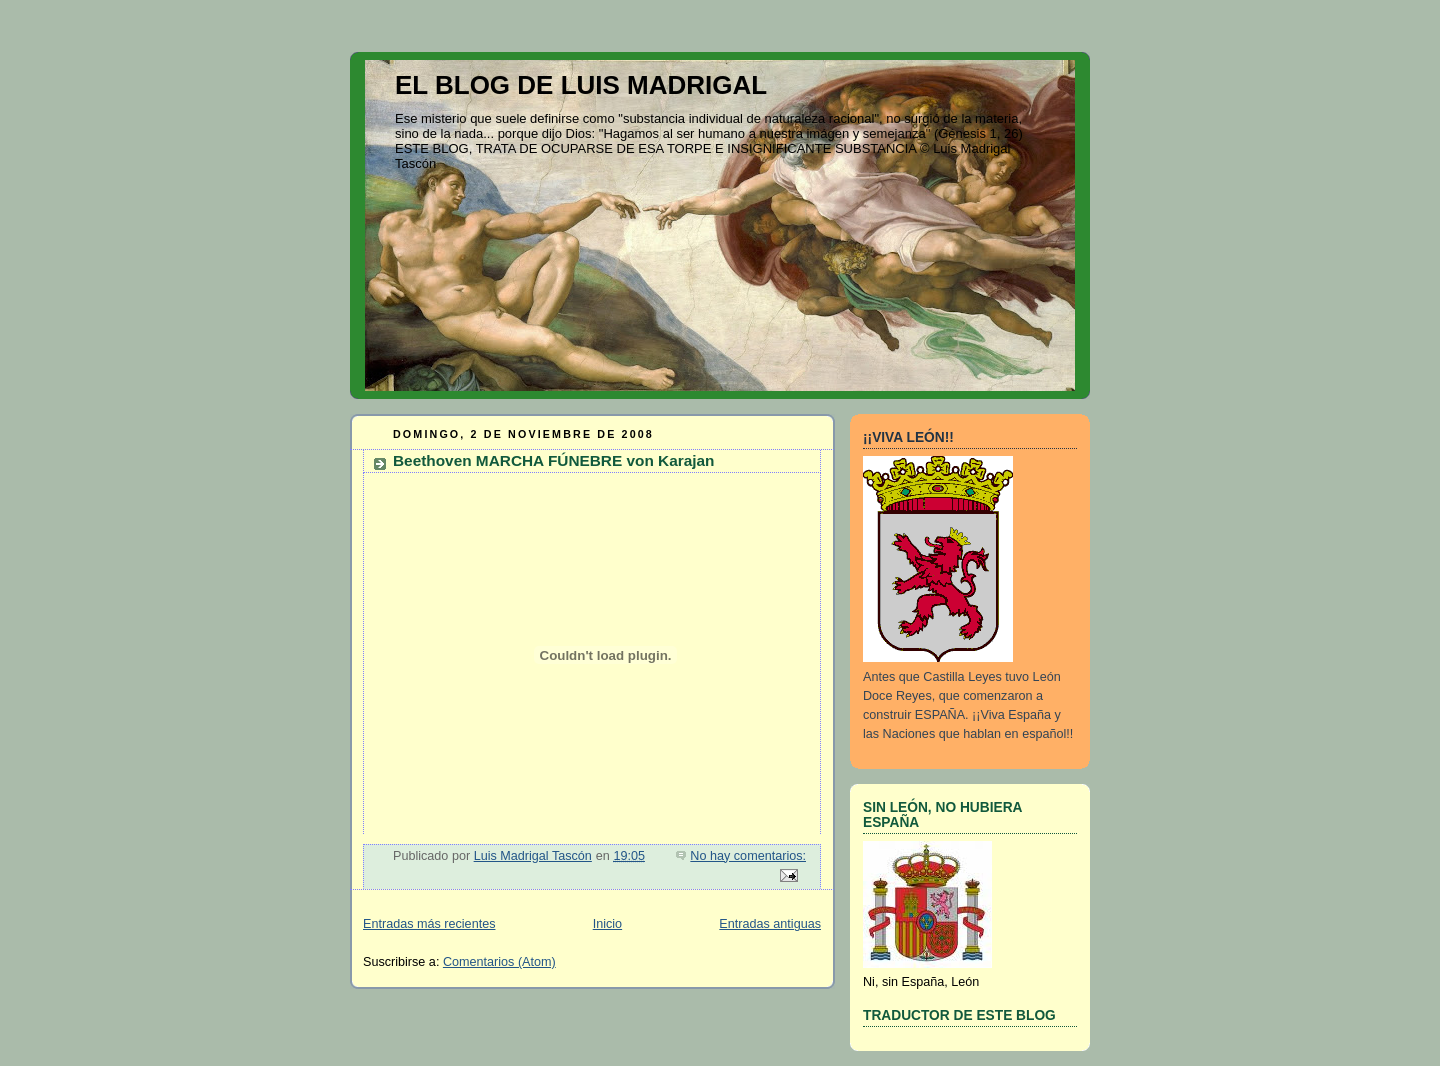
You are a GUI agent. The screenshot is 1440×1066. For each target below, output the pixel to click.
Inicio (607, 924)
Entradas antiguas (770, 924)
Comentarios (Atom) (499, 962)
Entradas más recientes (429, 924)
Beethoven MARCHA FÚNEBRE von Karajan (554, 460)
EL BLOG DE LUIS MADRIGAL (581, 85)
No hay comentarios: (748, 856)
